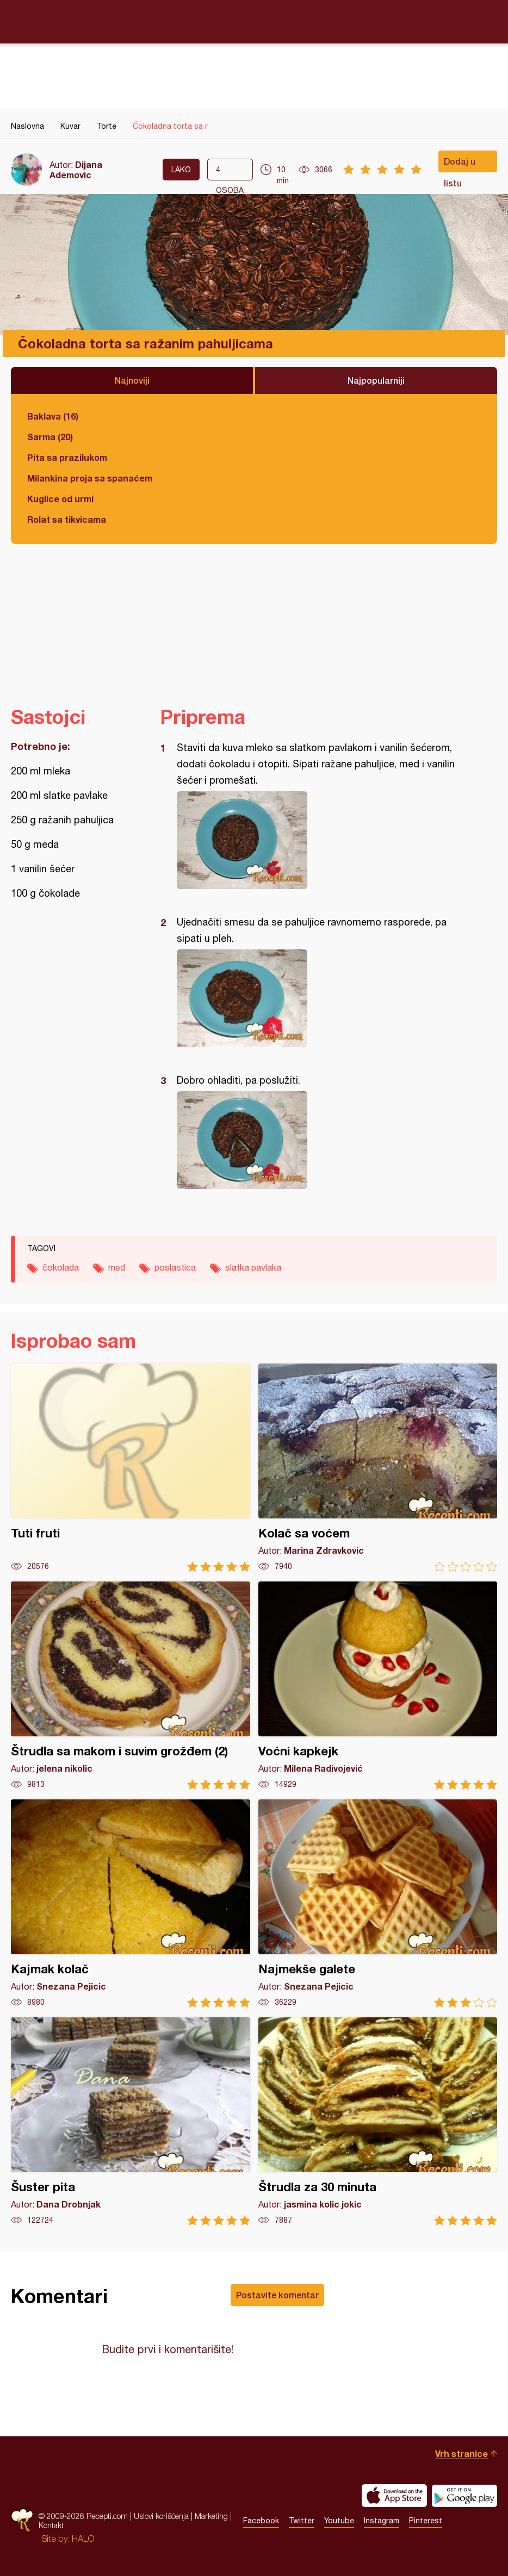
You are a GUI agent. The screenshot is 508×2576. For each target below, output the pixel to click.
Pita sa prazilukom (67, 457)
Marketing (211, 2516)
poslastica (175, 1267)
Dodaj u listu (459, 164)
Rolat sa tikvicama (66, 519)
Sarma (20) (50, 437)
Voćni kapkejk (378, 1685)
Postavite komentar (277, 2295)
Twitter (301, 2520)
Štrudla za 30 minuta (378, 2121)
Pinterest (425, 2520)
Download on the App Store (394, 2495)
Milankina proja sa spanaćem (89, 478)
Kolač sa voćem (378, 1468)
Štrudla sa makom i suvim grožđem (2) (130, 1685)
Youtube (339, 2520)
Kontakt (51, 2525)
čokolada (60, 1267)
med (116, 1267)
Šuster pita (130, 2121)
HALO (83, 2538)
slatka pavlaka (253, 1267)
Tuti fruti (130, 1468)
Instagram (381, 2520)
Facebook (261, 2520)
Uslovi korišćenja (161, 2516)
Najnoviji (132, 380)
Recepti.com (254, 21)
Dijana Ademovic (75, 169)
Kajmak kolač (130, 1903)
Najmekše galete (378, 1903)
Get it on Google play (464, 2495)
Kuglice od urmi (60, 498)
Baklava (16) (52, 416)
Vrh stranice (461, 2453)
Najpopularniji (376, 380)
